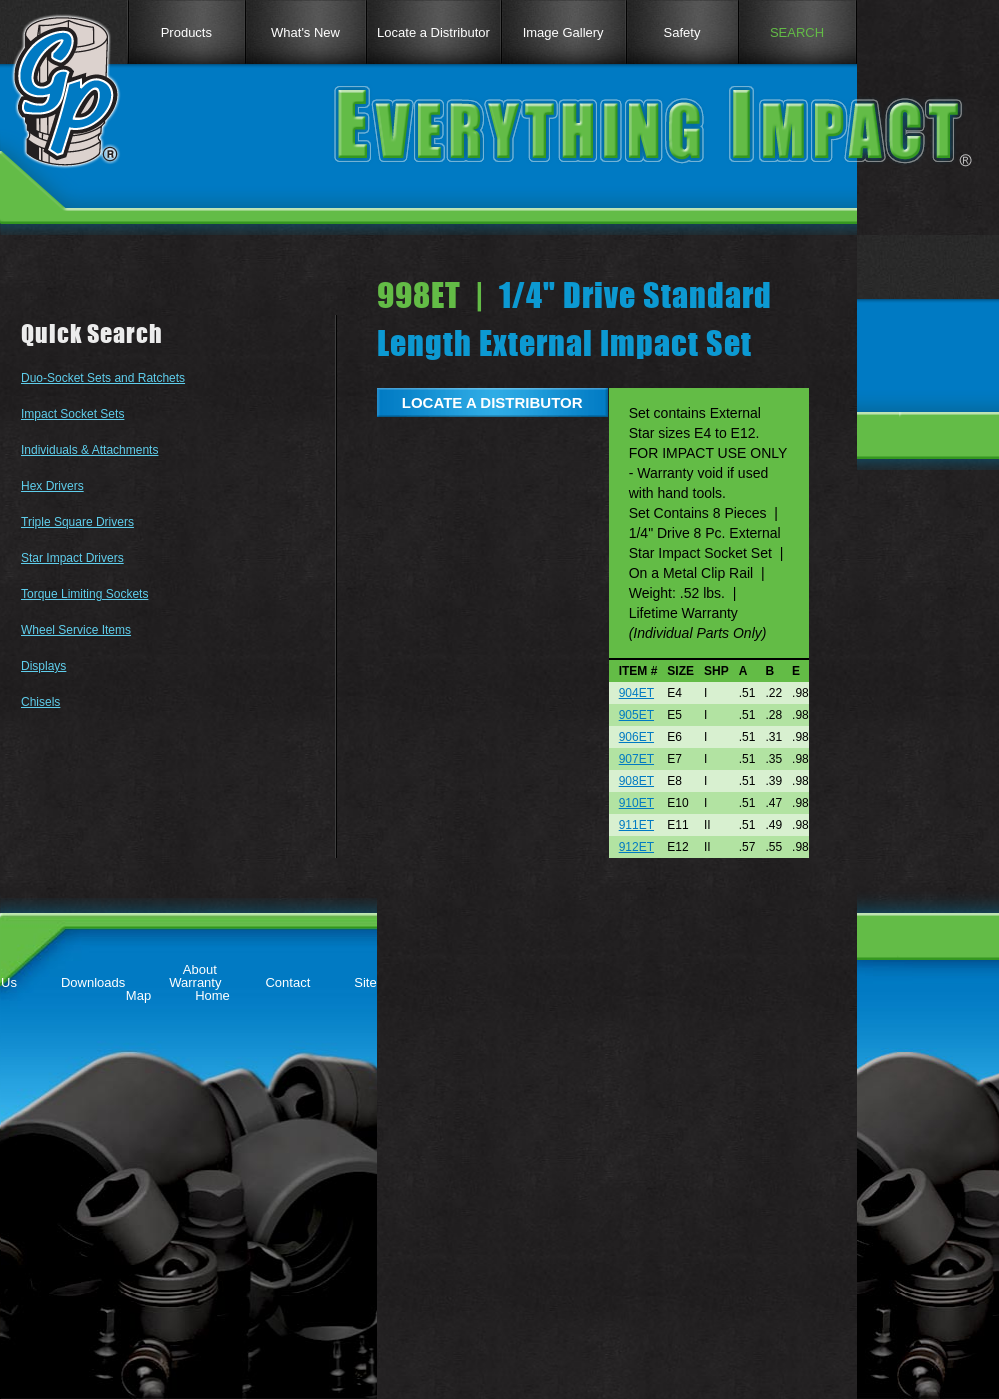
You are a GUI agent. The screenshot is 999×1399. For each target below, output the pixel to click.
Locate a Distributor (433, 32)
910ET (636, 803)
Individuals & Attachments (89, 450)
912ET (636, 847)
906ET (636, 737)
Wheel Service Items (76, 630)
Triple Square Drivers (77, 522)
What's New (305, 32)
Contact (287, 982)
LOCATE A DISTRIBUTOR (492, 402)
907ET (636, 759)
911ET (636, 825)
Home (212, 995)
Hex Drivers (52, 486)
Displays (43, 666)
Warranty (195, 982)
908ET (636, 781)
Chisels (40, 702)
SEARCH (797, 32)
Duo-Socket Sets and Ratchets (103, 378)
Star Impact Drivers (72, 558)
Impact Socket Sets (72, 414)
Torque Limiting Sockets (84, 594)
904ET (636, 693)
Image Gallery (563, 32)
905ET (636, 715)
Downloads (93, 982)
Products (186, 32)
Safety (682, 32)
